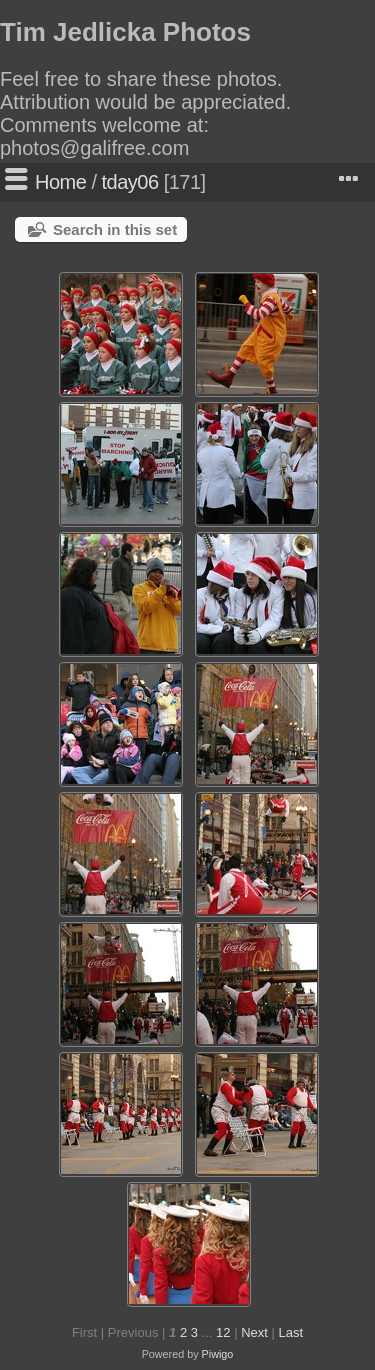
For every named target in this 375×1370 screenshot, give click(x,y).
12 (223, 1332)
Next (254, 1332)
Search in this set (115, 229)
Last (290, 1332)
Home (60, 182)
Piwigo (218, 1354)
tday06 (130, 182)
